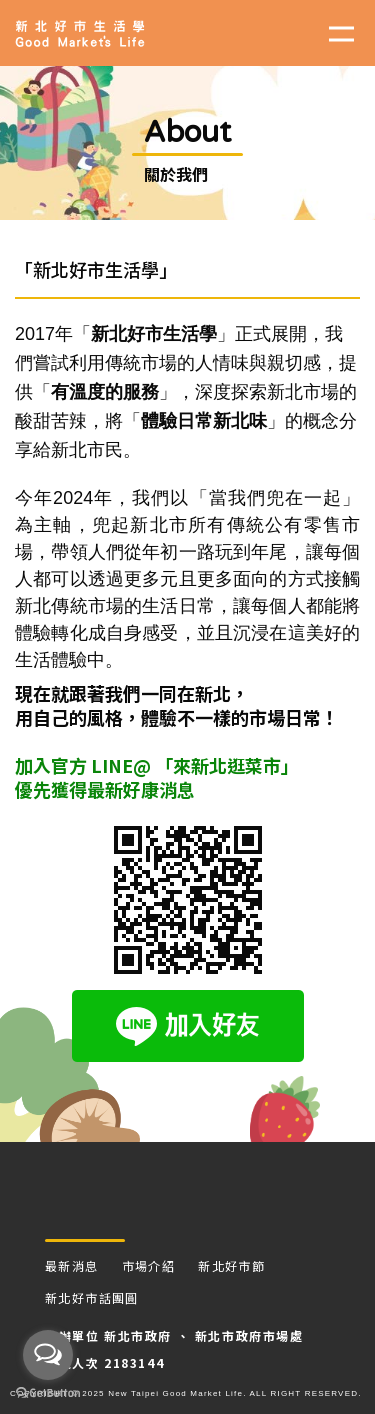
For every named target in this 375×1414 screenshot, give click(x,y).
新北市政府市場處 (249, 1335)
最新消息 (72, 1265)
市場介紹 (149, 1265)
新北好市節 (231, 1265)
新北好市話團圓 (92, 1297)
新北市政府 (138, 1335)
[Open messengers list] (48, 1355)
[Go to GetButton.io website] (48, 1393)
